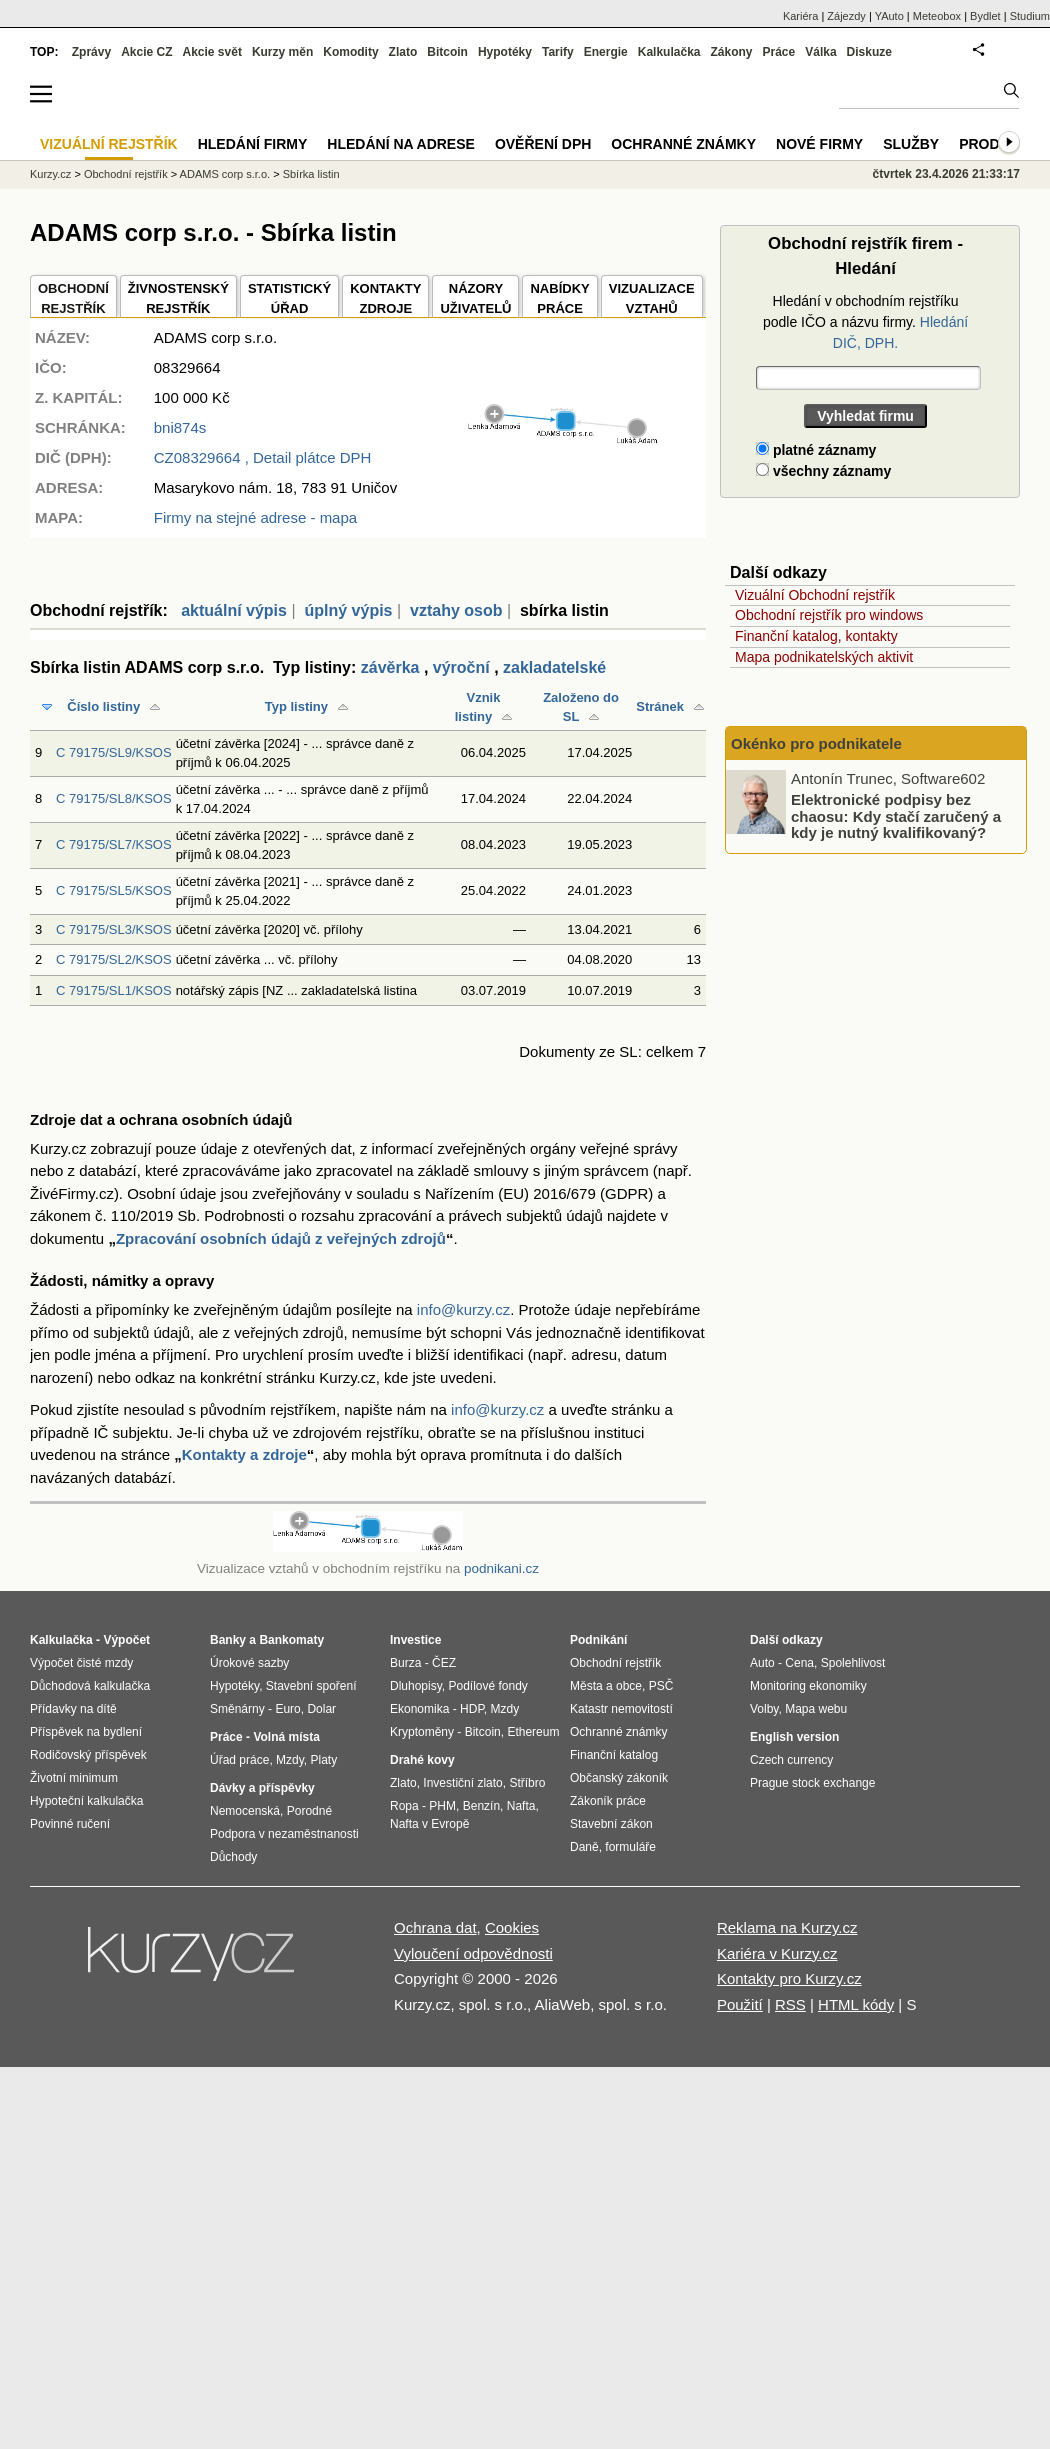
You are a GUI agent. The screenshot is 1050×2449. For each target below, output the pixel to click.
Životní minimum (74, 1778)
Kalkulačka (669, 52)
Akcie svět (212, 52)
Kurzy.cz (50, 174)
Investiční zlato (462, 1783)
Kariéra (800, 16)
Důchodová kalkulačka (90, 1686)
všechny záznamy (823, 471)
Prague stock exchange (812, 1783)
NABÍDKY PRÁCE (559, 298)
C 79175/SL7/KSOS (114, 844)
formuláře (630, 1847)
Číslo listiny (103, 706)
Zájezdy (846, 16)
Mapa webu (816, 1709)
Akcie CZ (146, 52)
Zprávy (91, 52)
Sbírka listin (311, 174)
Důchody (233, 1857)
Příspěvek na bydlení (86, 1732)
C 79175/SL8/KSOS (114, 798)
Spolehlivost (853, 1663)
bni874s (180, 427)
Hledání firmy (253, 144)
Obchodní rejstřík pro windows (829, 615)
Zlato (403, 52)
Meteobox (937, 16)
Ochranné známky (683, 144)
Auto (762, 1663)
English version (794, 1737)
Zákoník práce (608, 1801)
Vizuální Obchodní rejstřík (815, 595)
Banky (228, 1640)
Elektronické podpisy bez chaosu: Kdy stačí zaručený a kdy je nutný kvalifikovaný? (896, 816)
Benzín (481, 1806)
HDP (472, 1709)
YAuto (889, 16)
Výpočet (126, 1640)
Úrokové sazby (249, 1663)
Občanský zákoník (619, 1778)
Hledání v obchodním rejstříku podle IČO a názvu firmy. (865, 322)
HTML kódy (856, 2004)
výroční (461, 667)
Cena (799, 1663)
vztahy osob (456, 610)
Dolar (321, 1709)
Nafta (521, 1806)
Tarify (558, 52)
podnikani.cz (501, 1568)
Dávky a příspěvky (262, 1788)
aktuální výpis (234, 610)
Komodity (350, 52)
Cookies (512, 1927)
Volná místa (286, 1737)
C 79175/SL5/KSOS (114, 890)
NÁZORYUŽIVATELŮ (475, 298)
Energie (606, 52)
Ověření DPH (543, 144)
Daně (584, 1847)
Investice (415, 1640)
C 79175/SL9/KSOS (114, 752)
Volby (764, 1709)
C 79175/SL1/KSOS (114, 990)
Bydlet (985, 16)
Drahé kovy (422, 1760)
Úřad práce (239, 1760)
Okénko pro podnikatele (816, 743)
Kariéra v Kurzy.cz (777, 1953)
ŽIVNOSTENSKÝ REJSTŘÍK (178, 298)
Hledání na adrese (401, 144)
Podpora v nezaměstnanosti (284, 1834)
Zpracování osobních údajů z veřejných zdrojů (281, 1238)
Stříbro (527, 1783)
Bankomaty (291, 1640)
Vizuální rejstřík (109, 144)
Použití (740, 2004)
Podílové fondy (487, 1686)
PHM (442, 1806)
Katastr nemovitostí (621, 1709)
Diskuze (869, 52)
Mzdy (290, 1760)
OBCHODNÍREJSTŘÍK (73, 298)
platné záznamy (816, 450)
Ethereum (533, 1732)
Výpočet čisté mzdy (81, 1663)
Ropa (404, 1806)
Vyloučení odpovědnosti (473, 1953)
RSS (790, 2004)
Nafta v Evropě (429, 1824)
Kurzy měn (282, 52)
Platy (324, 1760)
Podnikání (598, 1640)
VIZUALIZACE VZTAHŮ (652, 298)
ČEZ (444, 1663)
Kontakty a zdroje (244, 1454)
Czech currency (791, 1760)
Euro (287, 1709)
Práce (779, 52)
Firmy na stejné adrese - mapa (255, 517)
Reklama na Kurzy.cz (787, 1927)
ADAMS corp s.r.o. (225, 174)
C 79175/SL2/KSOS (114, 959)
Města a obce (606, 1686)
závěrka (390, 667)
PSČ (661, 1686)
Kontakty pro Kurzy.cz (789, 1978)
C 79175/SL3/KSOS (114, 929)
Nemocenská (245, 1811)
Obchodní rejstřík (126, 174)
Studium (1030, 16)
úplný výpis (348, 610)
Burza (405, 1663)
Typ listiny (296, 706)
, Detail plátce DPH (263, 457)
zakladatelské (554, 667)
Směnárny (237, 1709)
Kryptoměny (422, 1732)
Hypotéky (505, 52)
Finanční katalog (614, 1755)
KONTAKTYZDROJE (385, 298)
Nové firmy (819, 144)
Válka (820, 52)
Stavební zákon (611, 1824)
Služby (911, 144)
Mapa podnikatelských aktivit (824, 657)
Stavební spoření (311, 1686)
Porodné (309, 1811)
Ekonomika (419, 1709)
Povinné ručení (70, 1824)
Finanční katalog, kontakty (816, 636)
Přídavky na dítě (73, 1709)
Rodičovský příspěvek (88, 1755)
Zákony (731, 52)
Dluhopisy (416, 1686)
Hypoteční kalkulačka (86, 1801)
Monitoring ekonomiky (808, 1686)
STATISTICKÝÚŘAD (289, 298)
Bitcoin (447, 52)
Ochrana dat (435, 1927)
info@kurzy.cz (463, 1309)
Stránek (660, 706)
